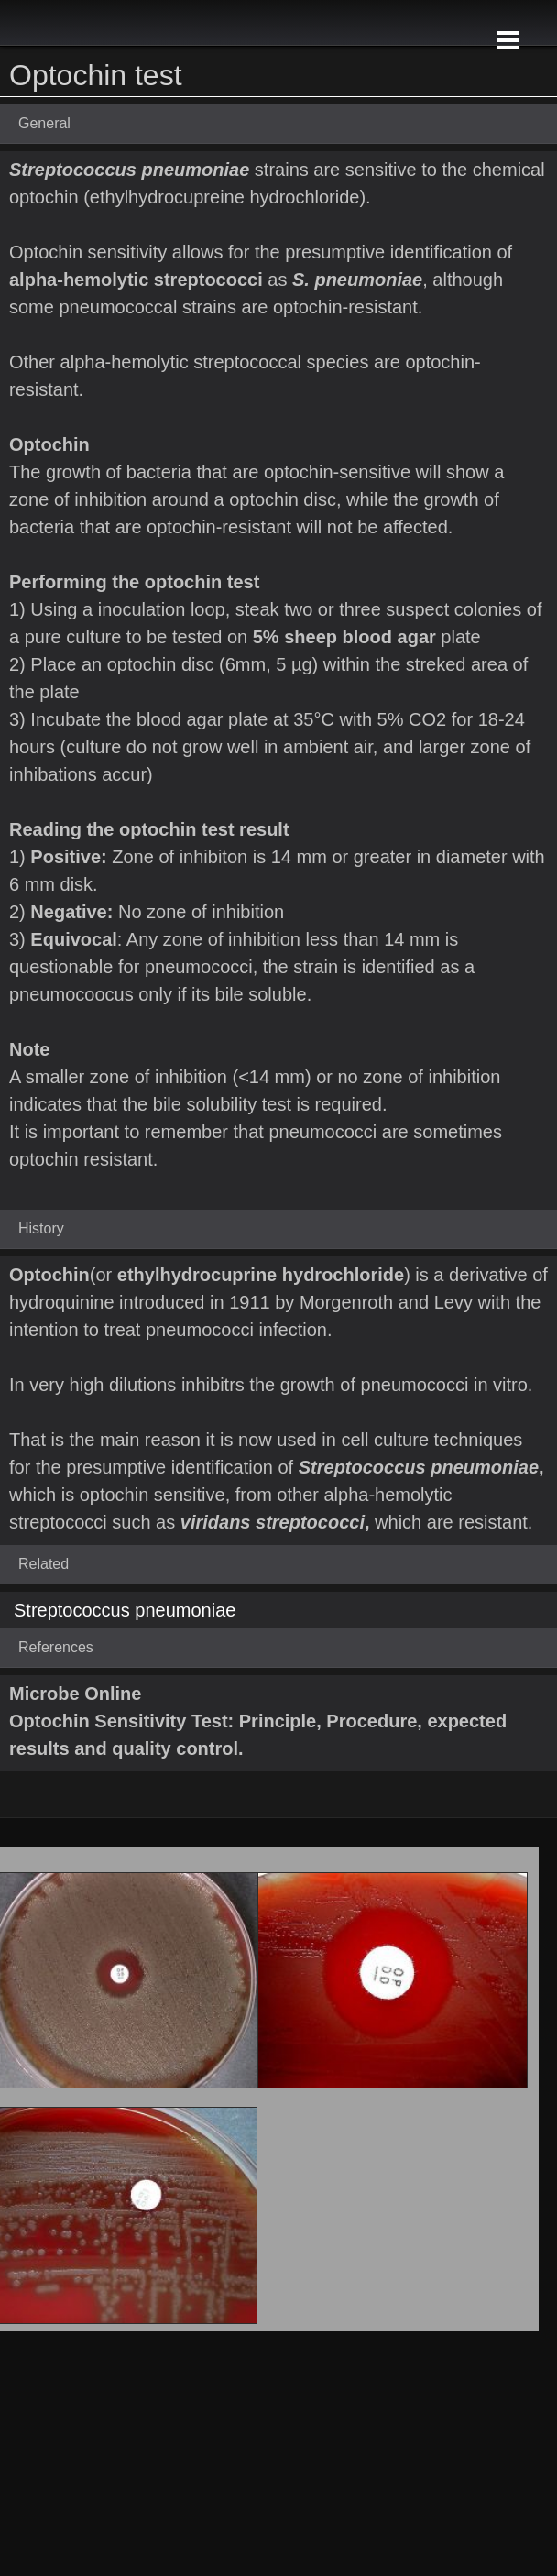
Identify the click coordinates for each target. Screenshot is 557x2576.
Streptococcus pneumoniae (124, 1610)
